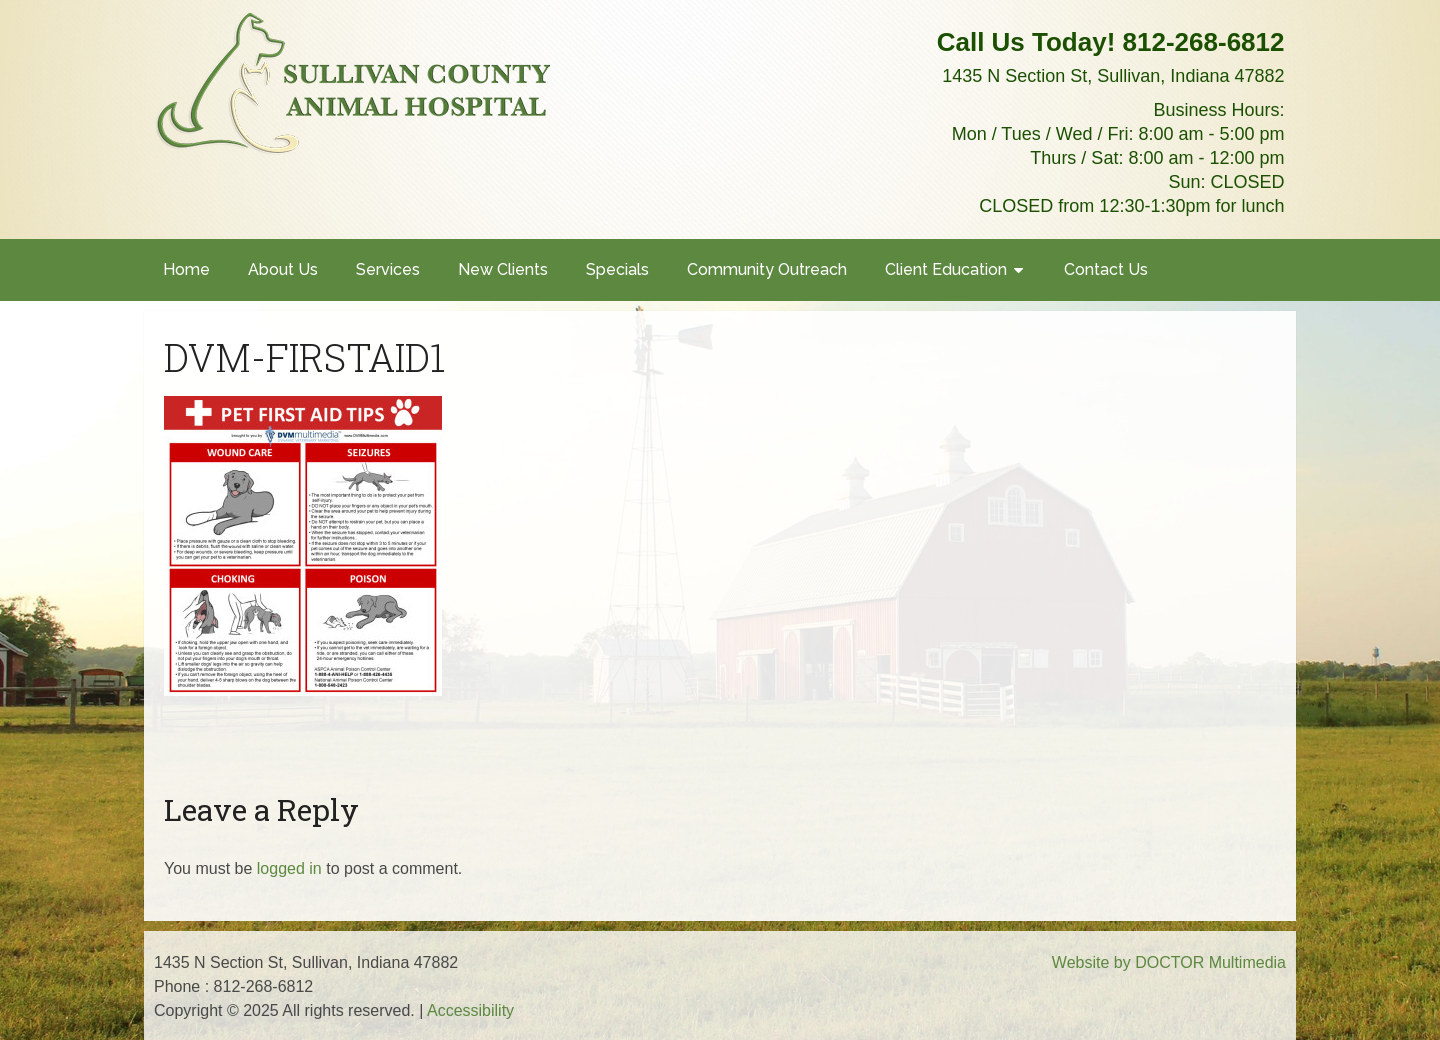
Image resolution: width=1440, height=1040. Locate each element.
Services (388, 269)
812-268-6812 (1204, 42)
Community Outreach (767, 269)
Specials (617, 269)
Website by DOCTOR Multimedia (1169, 962)
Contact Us (1106, 269)
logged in (289, 868)
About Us (283, 269)
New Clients (503, 269)
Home (186, 269)
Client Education (946, 269)
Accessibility (470, 1010)
